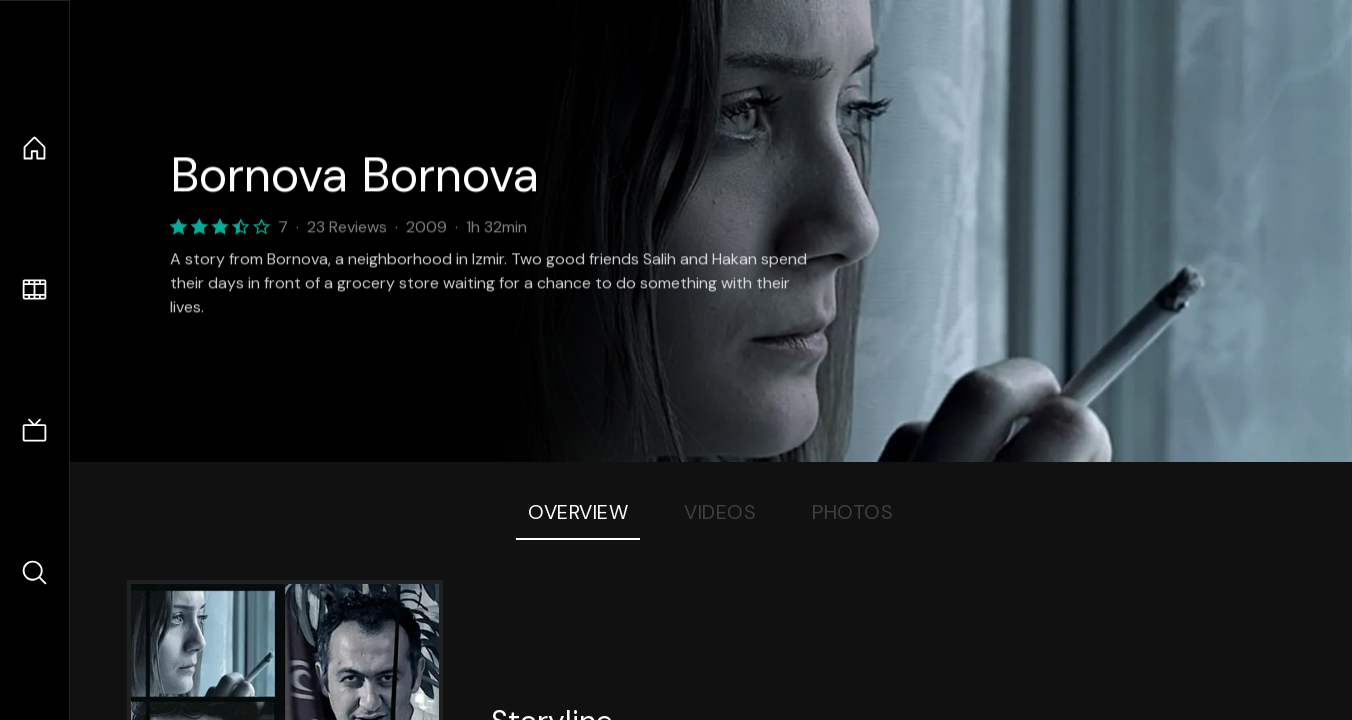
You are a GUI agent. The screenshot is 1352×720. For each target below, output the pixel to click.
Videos (720, 512)
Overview (578, 512)
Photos (852, 512)
